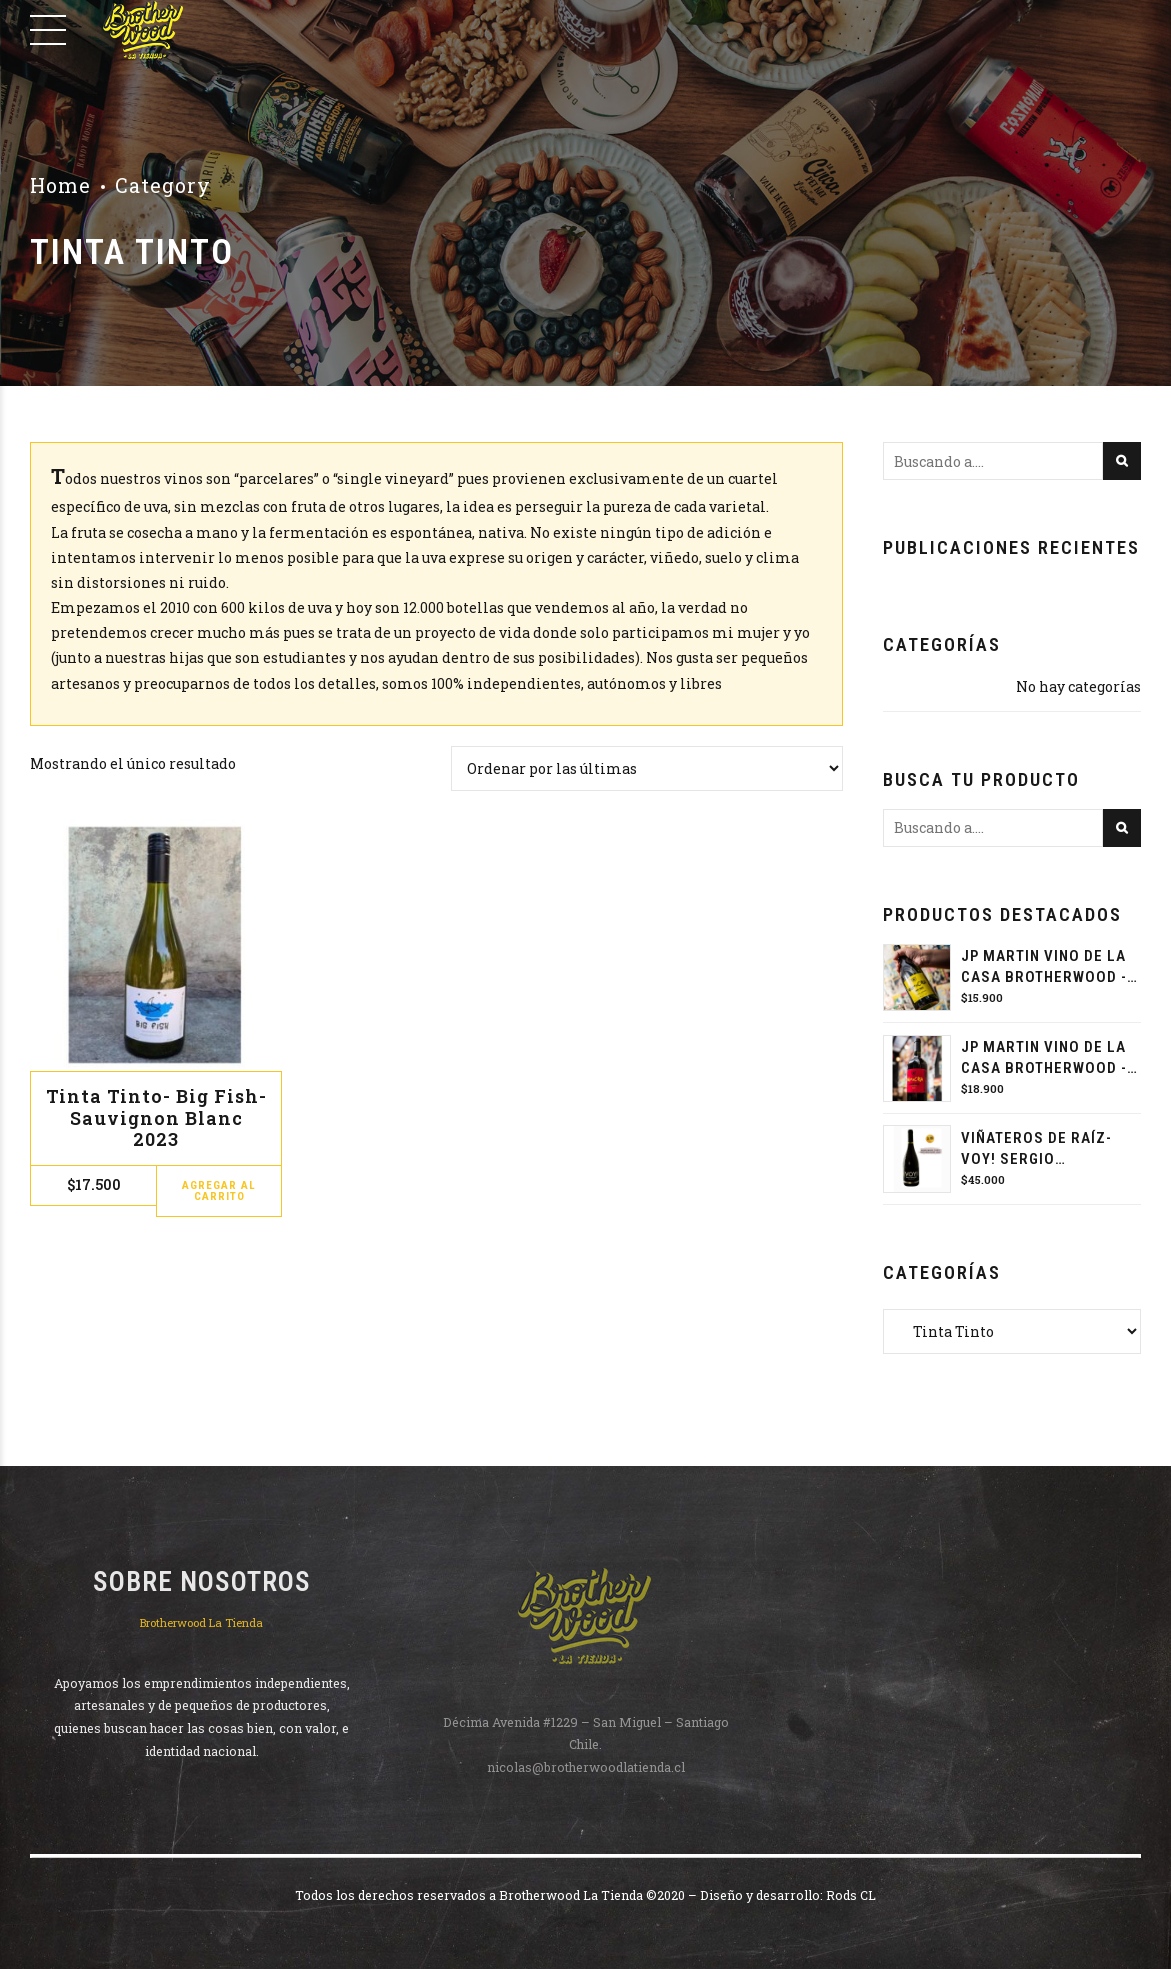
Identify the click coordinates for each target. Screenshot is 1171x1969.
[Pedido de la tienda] (647, 768)
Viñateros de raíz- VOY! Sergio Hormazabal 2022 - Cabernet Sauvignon (1044, 1149)
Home (60, 185)
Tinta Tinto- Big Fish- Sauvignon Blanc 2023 (156, 1117)
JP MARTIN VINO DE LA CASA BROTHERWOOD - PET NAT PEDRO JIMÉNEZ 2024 (1044, 967)
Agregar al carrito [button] (219, 1191)
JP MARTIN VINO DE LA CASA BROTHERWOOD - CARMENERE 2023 (1044, 1058)
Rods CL (851, 1895)
